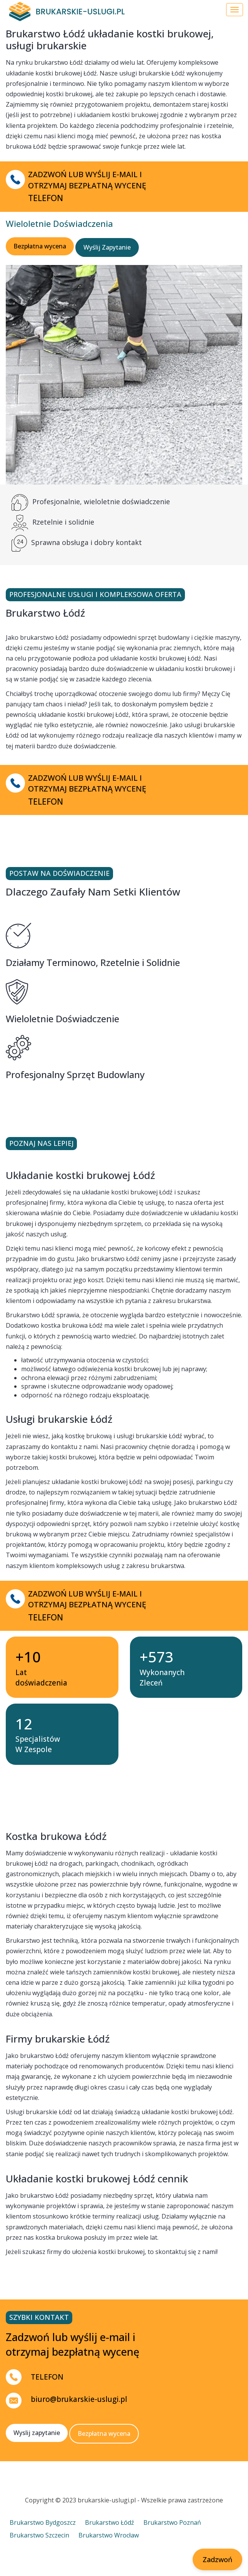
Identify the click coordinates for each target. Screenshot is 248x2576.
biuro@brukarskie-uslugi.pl (79, 2399)
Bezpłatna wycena (39, 246)
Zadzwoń (217, 2559)
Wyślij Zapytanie (107, 247)
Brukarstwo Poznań (172, 2522)
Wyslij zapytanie (36, 2432)
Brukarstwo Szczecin (39, 2535)
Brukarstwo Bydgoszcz (43, 2522)
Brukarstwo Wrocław (108, 2535)
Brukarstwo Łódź (109, 2522)
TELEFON (47, 2377)
